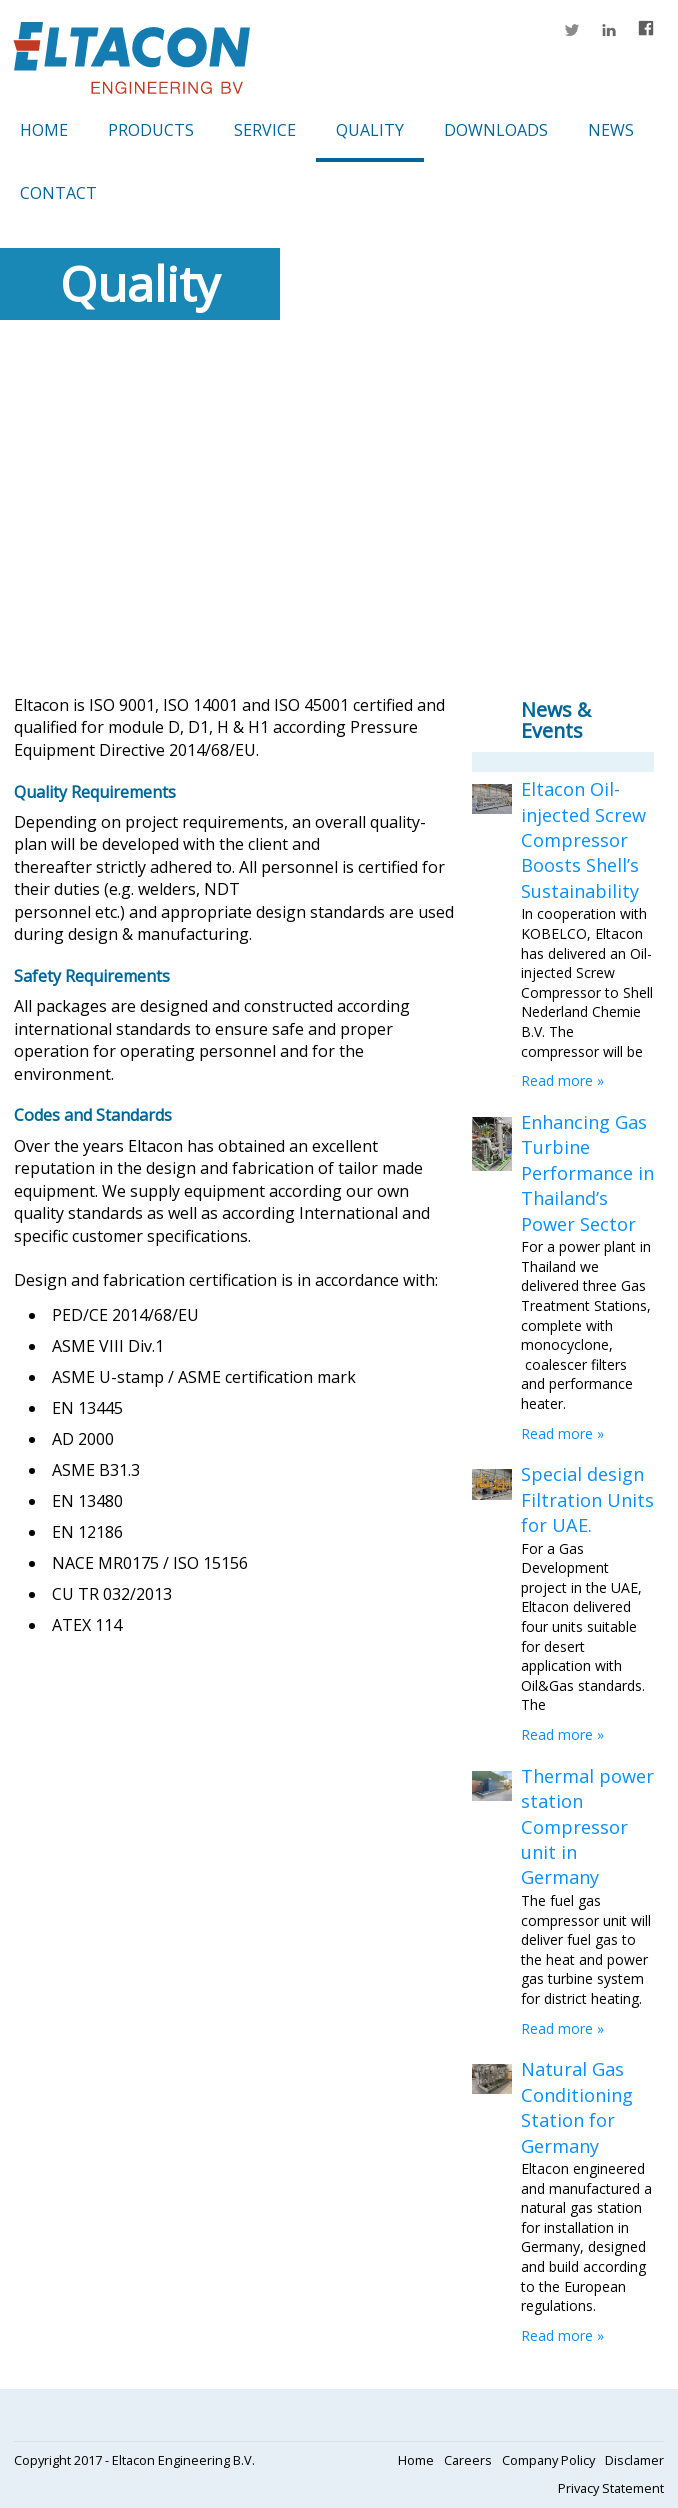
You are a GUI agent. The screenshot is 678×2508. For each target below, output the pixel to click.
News (611, 130)
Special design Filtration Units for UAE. (587, 1499)
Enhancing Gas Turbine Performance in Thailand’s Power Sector (587, 1173)
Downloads (496, 130)
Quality (370, 130)
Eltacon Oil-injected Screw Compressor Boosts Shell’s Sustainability (583, 840)
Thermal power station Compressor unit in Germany (587, 1827)
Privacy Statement (611, 2488)
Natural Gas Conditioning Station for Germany (577, 2107)
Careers (468, 2460)
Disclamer (634, 2460)
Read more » (562, 1080)
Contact (58, 193)
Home (44, 130)
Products (151, 130)
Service (265, 130)
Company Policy (548, 2460)
